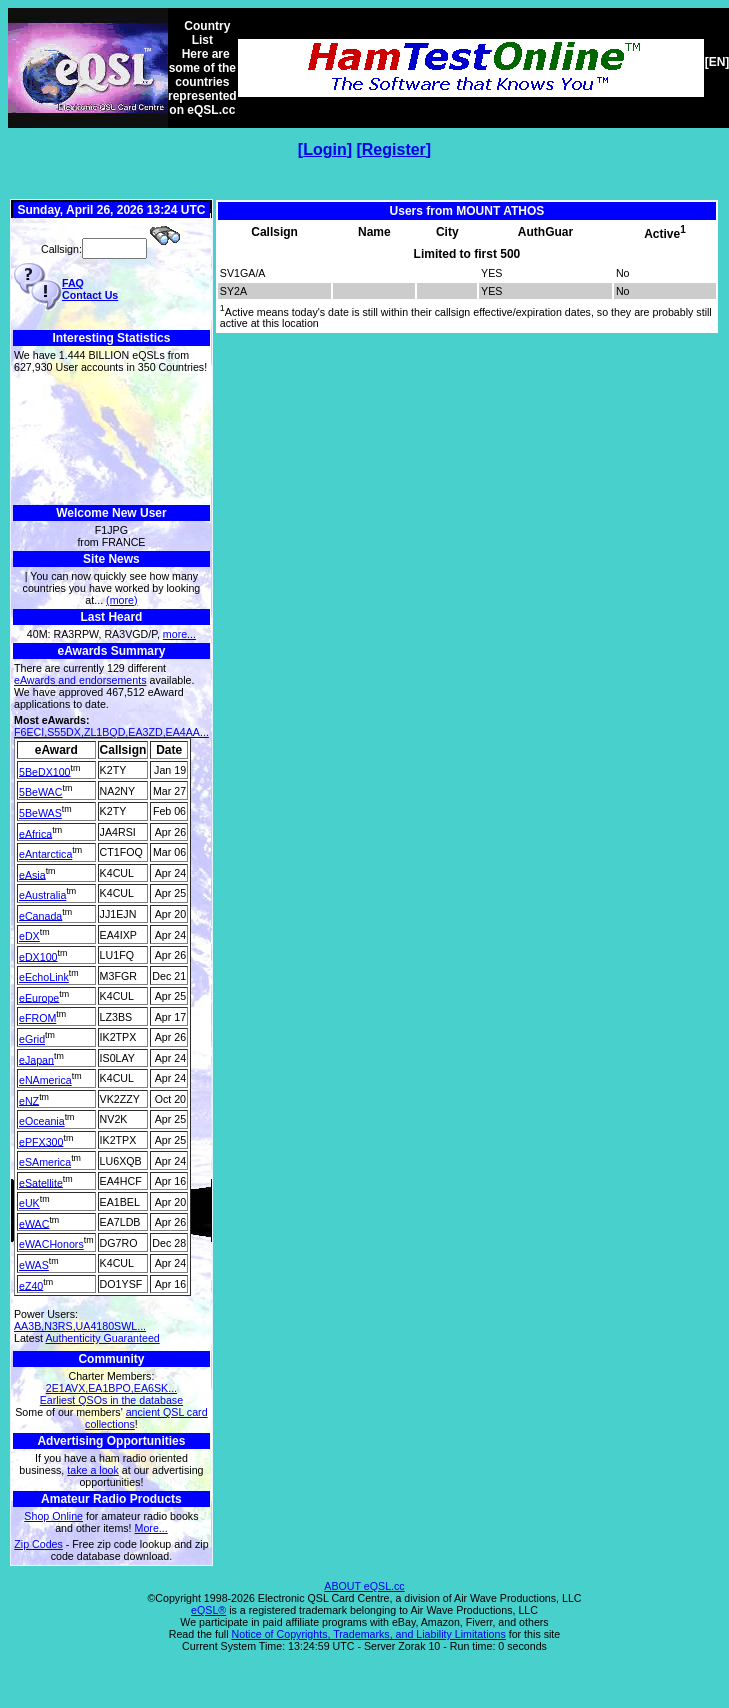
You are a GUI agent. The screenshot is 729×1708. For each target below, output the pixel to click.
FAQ (73, 283)
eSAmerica (45, 1162)
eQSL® (208, 1610)
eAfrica (35, 833)
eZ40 (31, 1285)
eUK (29, 1203)
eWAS (34, 1265)
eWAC (34, 1223)
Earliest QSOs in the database (111, 1400)
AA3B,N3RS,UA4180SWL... (80, 1326)
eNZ (29, 1100)
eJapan (36, 1059)
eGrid (32, 1039)
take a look (93, 1470)
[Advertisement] (111, 439)
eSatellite (41, 1182)
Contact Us (90, 295)
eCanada (40, 915)
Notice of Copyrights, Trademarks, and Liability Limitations (369, 1634)
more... (179, 634)
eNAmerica (45, 1080)
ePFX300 (41, 1141)
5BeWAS (40, 813)
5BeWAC (40, 792)
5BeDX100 (45, 771)
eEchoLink (44, 977)
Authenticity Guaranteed (102, 1338)
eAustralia (42, 895)
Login (325, 149)
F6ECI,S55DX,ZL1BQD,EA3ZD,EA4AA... (111, 732)
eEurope (39, 997)
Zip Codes (38, 1544)
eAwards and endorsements (80, 680)
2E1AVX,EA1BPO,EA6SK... (111, 1388)
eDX (29, 936)
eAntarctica (45, 854)
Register (394, 149)
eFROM (37, 1018)
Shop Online (53, 1516)
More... (151, 1528)
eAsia (32, 874)
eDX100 (38, 956)
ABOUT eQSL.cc (364, 1586)
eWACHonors (51, 1244)
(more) (121, 600)
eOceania (42, 1121)
